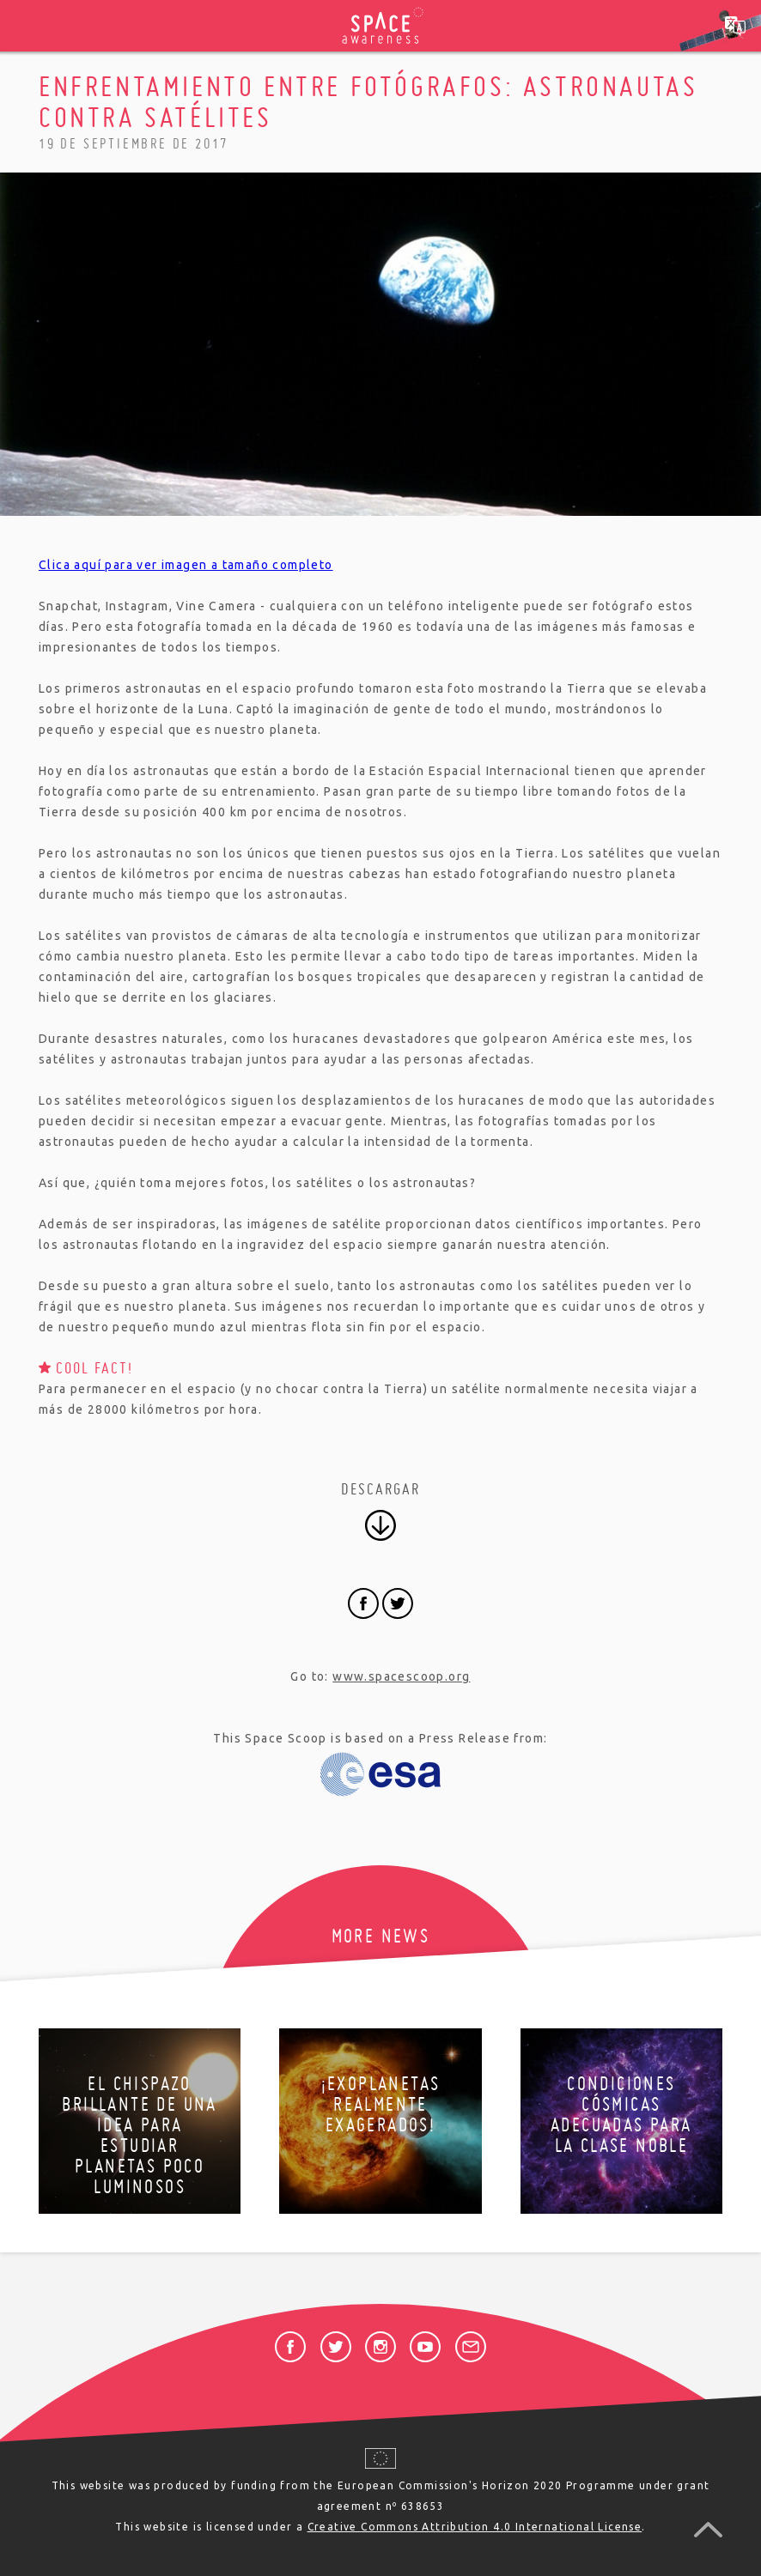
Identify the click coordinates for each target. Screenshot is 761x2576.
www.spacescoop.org (401, 1676)
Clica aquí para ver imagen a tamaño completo (186, 565)
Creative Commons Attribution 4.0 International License (474, 2526)
